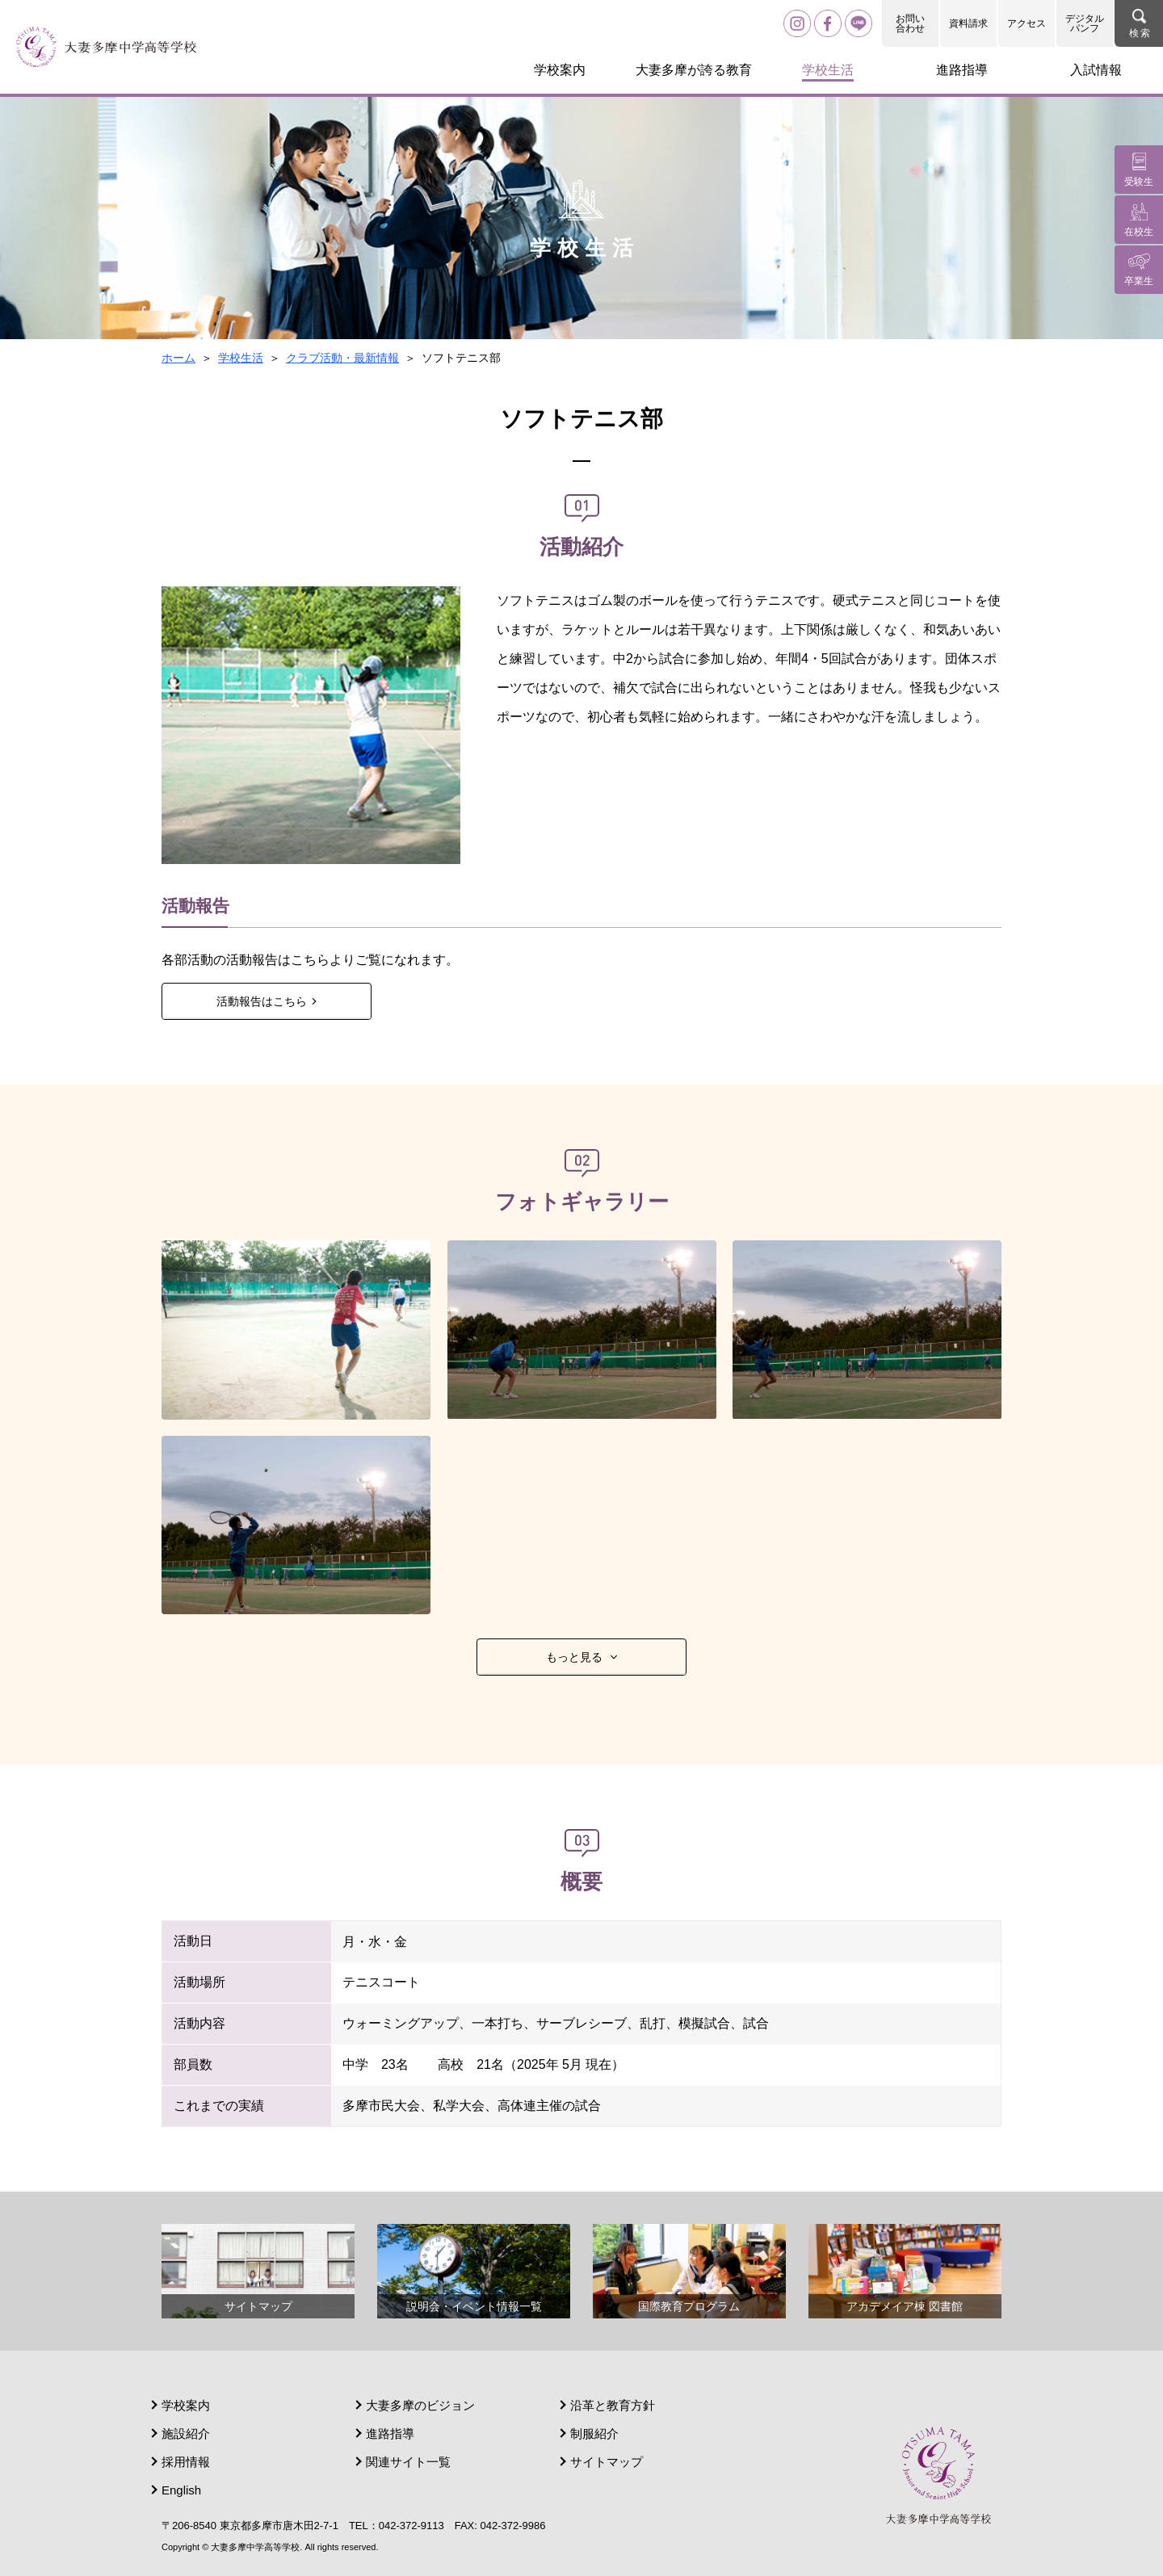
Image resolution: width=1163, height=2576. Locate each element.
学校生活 (240, 357)
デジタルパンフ (1084, 23)
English (181, 2490)
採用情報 (186, 2462)
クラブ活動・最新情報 (342, 357)
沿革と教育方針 (612, 2405)
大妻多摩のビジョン (420, 2405)
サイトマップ (606, 2462)
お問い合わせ (910, 23)
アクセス (1026, 23)
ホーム (178, 357)
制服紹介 (594, 2433)
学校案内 (186, 2405)
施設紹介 (186, 2433)
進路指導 (390, 2433)
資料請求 (968, 23)
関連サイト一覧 (408, 2462)
